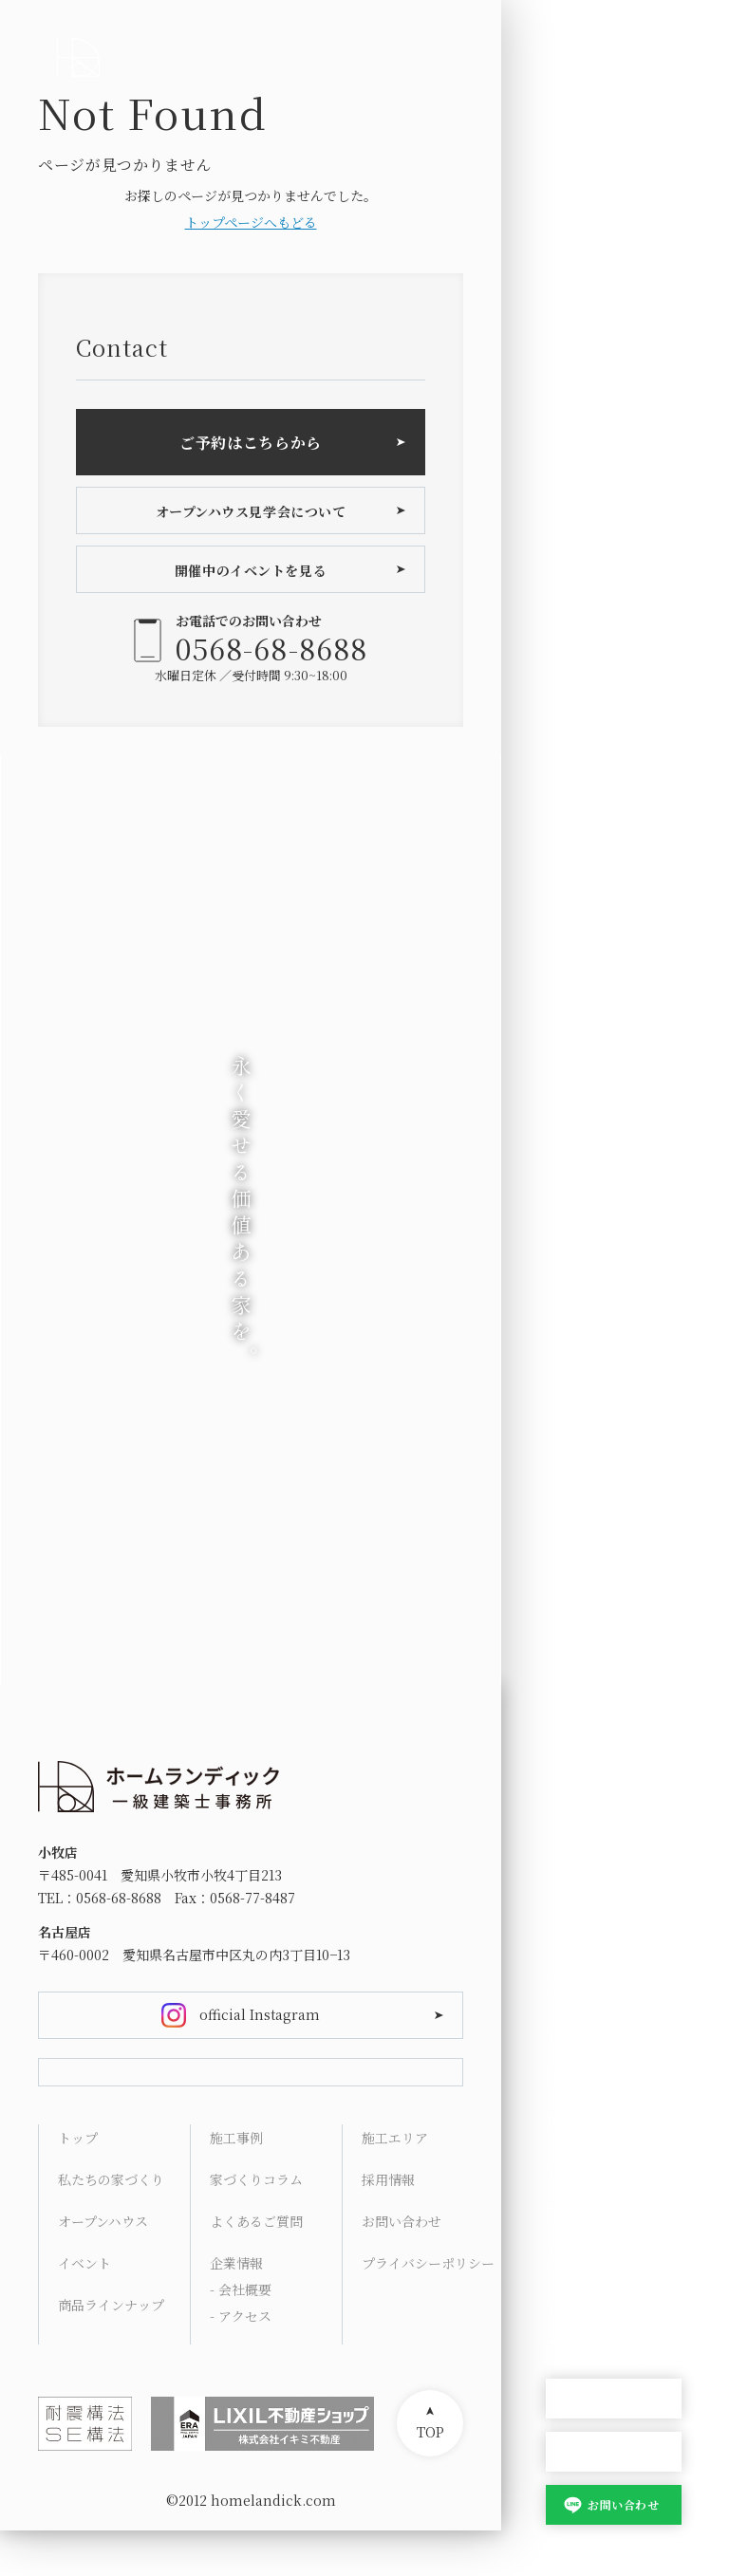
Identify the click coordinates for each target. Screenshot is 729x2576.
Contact (572, 2302)
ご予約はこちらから (250, 443)
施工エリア (395, 2183)
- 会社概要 (240, 2335)
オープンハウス (613, 2399)
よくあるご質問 (256, 2266)
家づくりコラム (256, 2224)
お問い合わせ (623, 2504)
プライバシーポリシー (428, 2308)
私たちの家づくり (111, 2224)
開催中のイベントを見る (251, 570)
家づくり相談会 (613, 2452)
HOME (567, 1983)
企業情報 (236, 2308)
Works (567, 2120)
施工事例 (236, 2183)
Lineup (569, 2075)
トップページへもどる (251, 222)
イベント (84, 2308)
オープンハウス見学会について (251, 511)
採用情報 (388, 2224)
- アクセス (240, 2361)
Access (568, 2257)
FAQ (559, 2211)
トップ (78, 2183)
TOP (430, 2477)
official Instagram (259, 2014)
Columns (577, 2166)
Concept (574, 2029)
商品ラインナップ (111, 2350)
